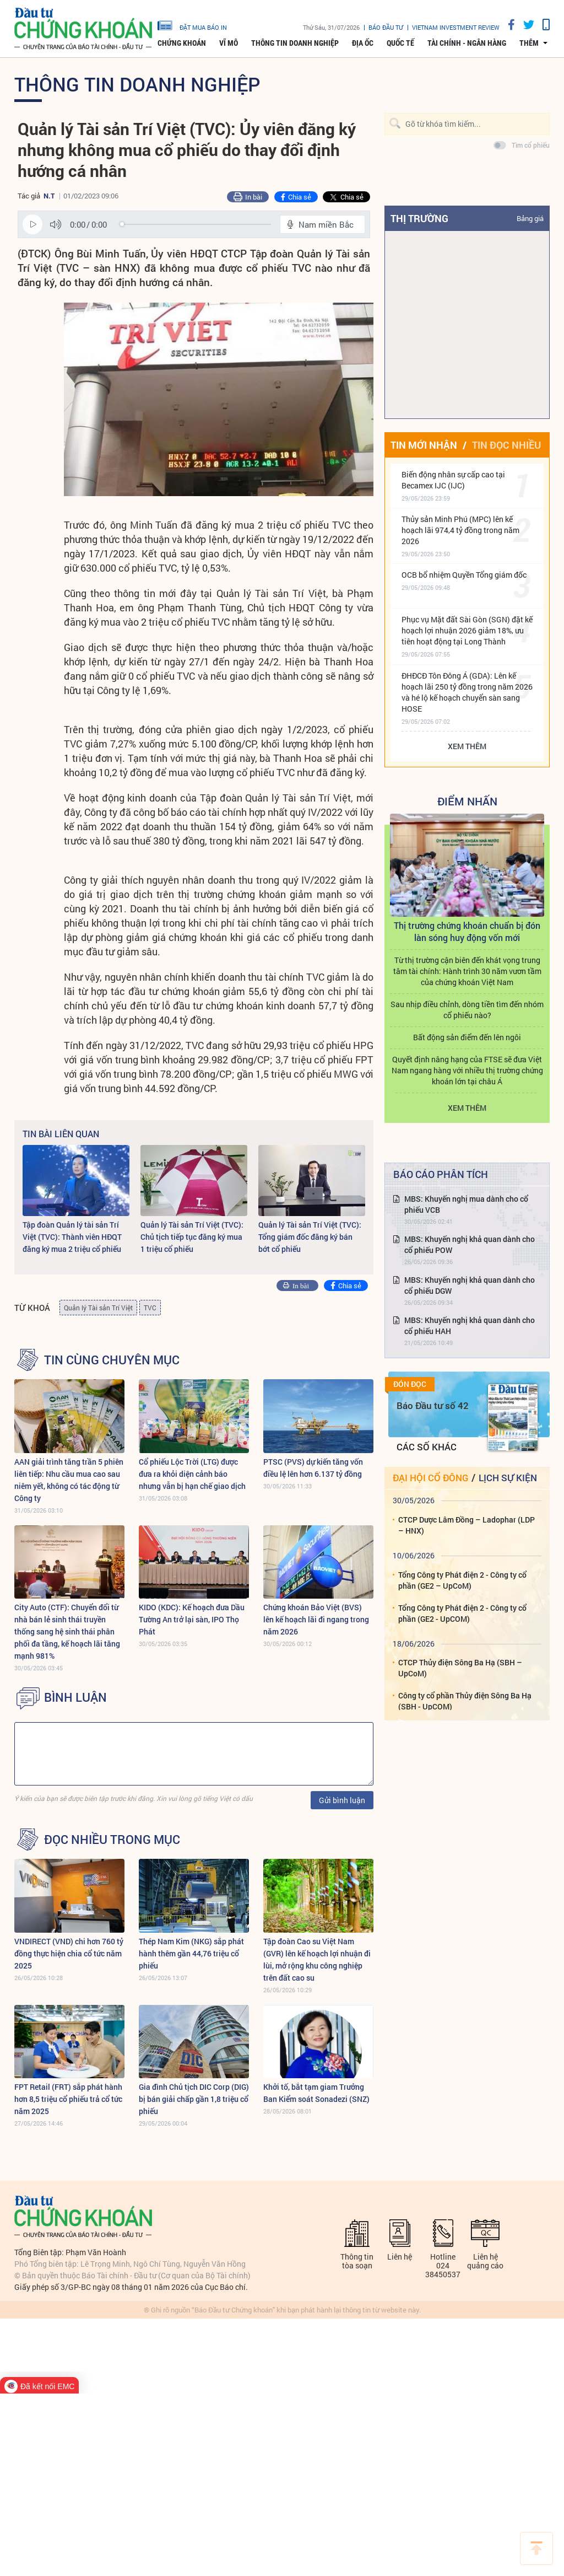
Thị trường (419, 218)
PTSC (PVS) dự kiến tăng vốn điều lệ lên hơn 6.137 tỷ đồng (313, 1467)
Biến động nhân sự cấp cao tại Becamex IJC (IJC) (453, 480)
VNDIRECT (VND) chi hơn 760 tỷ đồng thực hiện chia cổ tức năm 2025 (68, 1953)
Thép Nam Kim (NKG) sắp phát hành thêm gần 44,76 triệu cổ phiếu (191, 1953)
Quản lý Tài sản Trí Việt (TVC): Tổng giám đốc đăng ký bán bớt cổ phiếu (309, 1236)
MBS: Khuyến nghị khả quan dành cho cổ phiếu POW (469, 1244)
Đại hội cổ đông (430, 1477)
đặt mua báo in (192, 25)
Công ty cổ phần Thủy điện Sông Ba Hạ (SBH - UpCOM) (465, 1701)
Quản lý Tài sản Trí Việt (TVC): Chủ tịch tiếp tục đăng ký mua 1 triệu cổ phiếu (191, 1236)
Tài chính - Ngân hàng (466, 43)
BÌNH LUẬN (75, 1697)
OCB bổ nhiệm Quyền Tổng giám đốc (464, 574)
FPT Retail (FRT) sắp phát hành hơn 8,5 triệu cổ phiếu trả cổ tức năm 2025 (68, 2099)
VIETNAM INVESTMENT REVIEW (456, 27)
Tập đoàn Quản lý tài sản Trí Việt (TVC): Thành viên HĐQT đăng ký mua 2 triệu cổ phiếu (72, 1236)
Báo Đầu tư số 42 (433, 1405)
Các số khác (427, 1446)
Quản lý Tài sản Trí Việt (98, 1307)
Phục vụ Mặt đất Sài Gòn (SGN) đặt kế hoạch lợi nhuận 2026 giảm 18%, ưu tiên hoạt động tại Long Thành (467, 630)
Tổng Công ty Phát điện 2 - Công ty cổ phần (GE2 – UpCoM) (462, 1580)
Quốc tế (400, 43)
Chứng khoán (182, 43)
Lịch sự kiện (508, 1477)
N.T (49, 196)
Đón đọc (409, 1384)
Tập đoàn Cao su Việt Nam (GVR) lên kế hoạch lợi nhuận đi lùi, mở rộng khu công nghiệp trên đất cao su (317, 1959)
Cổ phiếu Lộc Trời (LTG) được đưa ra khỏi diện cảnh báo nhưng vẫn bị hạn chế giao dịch (192, 1473)
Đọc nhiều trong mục (112, 1839)
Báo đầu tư (385, 27)
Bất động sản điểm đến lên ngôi (467, 1037)
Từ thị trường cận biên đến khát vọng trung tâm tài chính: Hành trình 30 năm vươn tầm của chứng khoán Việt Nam (467, 971)
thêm (529, 43)
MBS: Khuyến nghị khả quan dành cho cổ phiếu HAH (469, 1325)
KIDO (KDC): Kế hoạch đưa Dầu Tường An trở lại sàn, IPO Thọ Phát (192, 1619)
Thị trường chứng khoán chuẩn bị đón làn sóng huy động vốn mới (467, 931)
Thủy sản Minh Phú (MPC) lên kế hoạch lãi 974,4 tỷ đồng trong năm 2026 (460, 530)
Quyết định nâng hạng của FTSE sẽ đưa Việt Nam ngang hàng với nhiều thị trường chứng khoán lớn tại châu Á (467, 1070)
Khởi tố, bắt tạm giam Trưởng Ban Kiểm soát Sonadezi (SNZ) (316, 2093)
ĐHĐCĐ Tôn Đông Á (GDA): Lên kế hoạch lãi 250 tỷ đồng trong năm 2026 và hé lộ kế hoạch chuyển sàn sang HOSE (467, 692)
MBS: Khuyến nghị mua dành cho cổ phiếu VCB (466, 1204)
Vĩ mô (228, 43)
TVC (150, 1307)
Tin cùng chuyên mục (112, 1360)
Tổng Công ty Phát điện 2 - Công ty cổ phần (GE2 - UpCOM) (462, 1613)
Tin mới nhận (424, 444)
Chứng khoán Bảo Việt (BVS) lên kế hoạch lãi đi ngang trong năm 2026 (316, 1619)
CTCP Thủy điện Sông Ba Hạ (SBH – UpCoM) (460, 1668)
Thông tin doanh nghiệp (295, 43)
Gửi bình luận (342, 1800)
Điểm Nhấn (467, 801)
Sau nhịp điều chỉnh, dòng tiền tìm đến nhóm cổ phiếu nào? (467, 1009)
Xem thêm (467, 746)
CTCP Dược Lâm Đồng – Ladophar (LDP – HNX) (466, 1525)
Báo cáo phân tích (440, 1174)
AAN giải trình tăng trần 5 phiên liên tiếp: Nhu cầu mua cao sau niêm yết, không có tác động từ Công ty (68, 1479)
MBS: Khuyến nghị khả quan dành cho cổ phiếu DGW (469, 1285)
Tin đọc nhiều (506, 444)
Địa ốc (362, 43)
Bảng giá (530, 218)
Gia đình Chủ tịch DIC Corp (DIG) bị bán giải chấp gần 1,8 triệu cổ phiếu (194, 2099)
